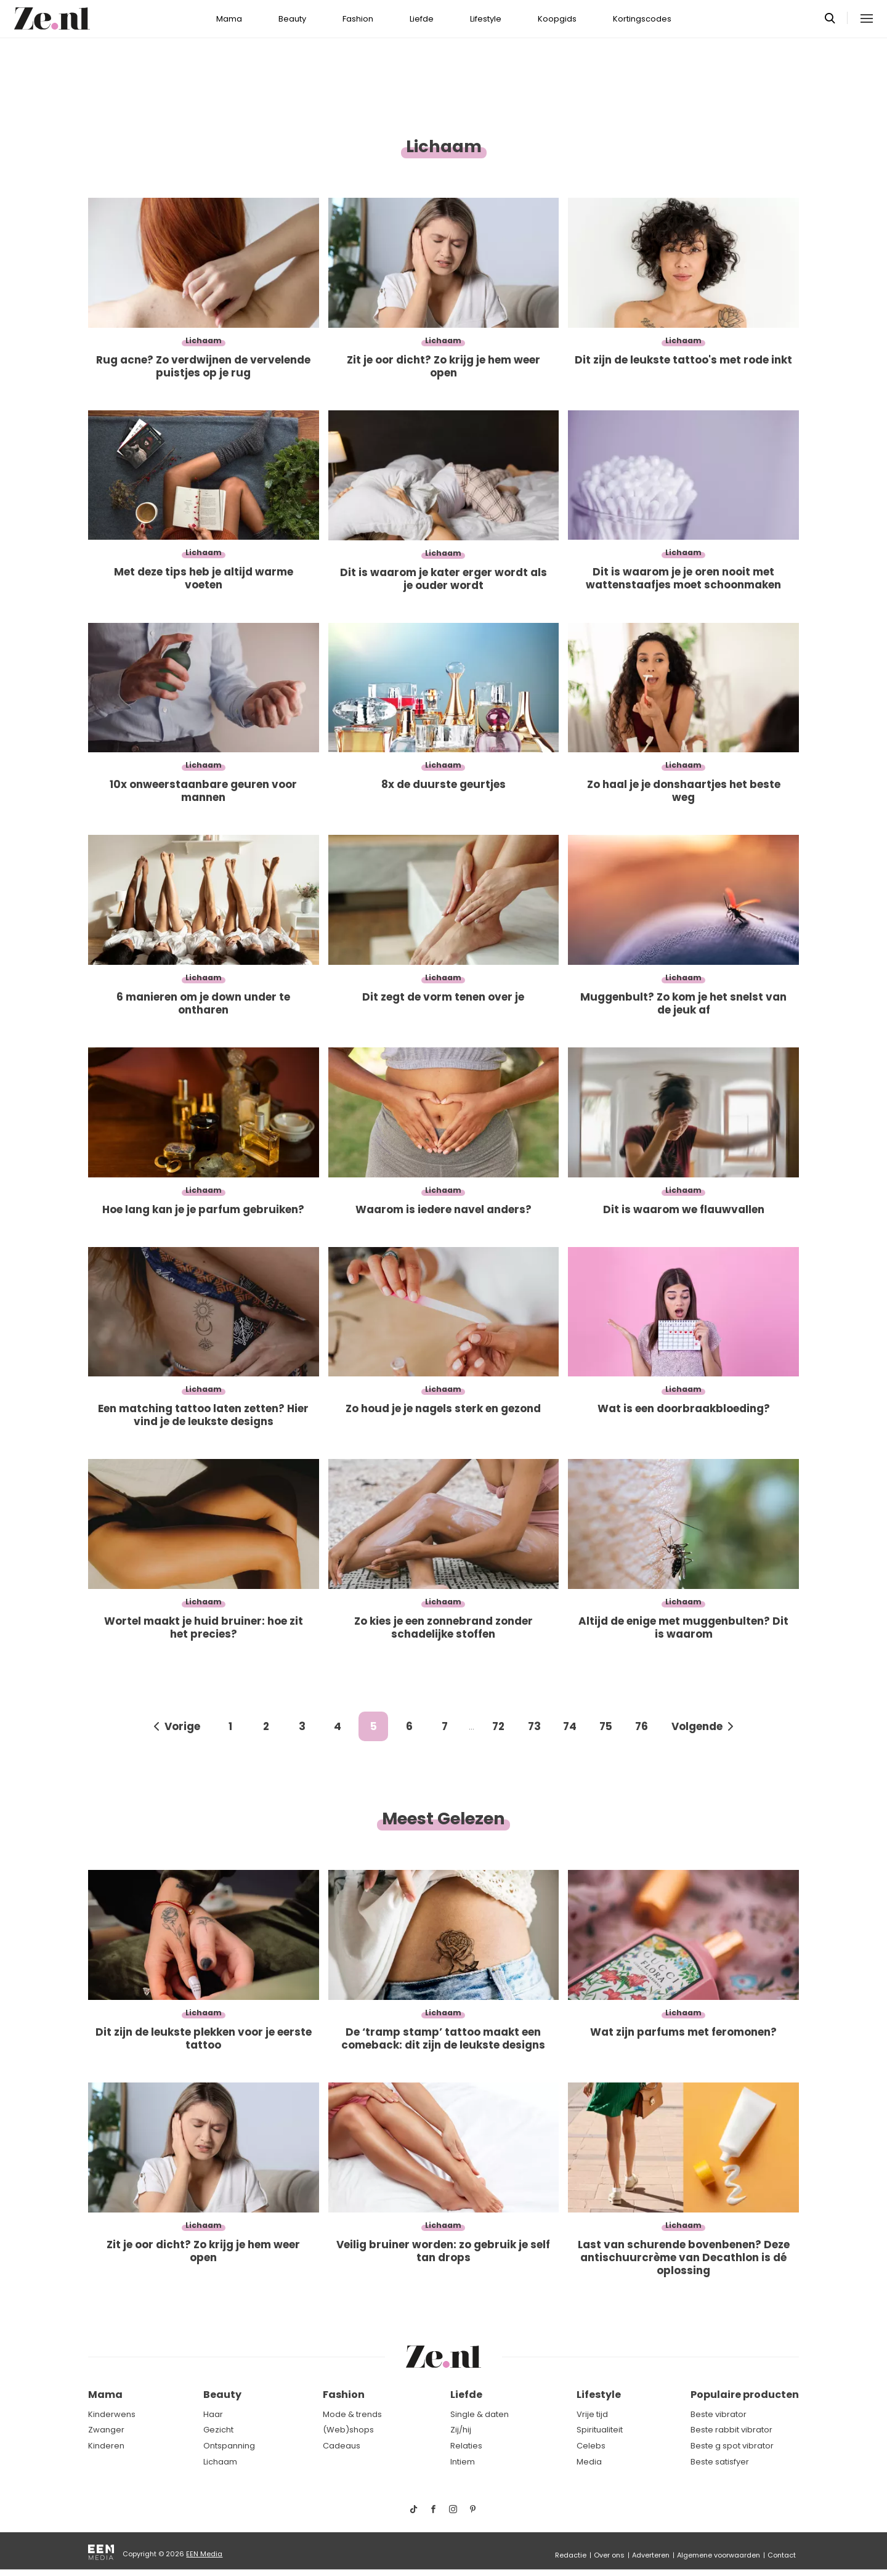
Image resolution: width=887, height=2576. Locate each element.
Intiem (462, 2462)
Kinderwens (112, 2414)
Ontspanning (229, 2446)
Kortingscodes (642, 19)
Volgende (697, 1726)
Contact (782, 2555)
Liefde (422, 19)
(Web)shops (348, 2430)
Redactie (570, 2555)
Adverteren (651, 2555)
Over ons (609, 2555)
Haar (213, 2414)
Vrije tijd (592, 2414)
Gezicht (218, 2430)
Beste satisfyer (720, 2462)
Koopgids (557, 19)
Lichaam (220, 2462)
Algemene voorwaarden (718, 2555)
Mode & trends (352, 2414)
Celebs (591, 2446)
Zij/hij (460, 2430)
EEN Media (204, 2554)
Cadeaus (341, 2446)
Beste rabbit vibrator (731, 2430)
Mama (229, 19)
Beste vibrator (719, 2414)
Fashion (357, 19)
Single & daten (479, 2414)
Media (589, 2462)
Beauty (292, 19)
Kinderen (106, 2446)
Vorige (182, 1726)
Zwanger (106, 2430)
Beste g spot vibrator (732, 2446)
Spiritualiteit (600, 2430)
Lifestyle (485, 19)
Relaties (466, 2446)
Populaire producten (745, 2394)
